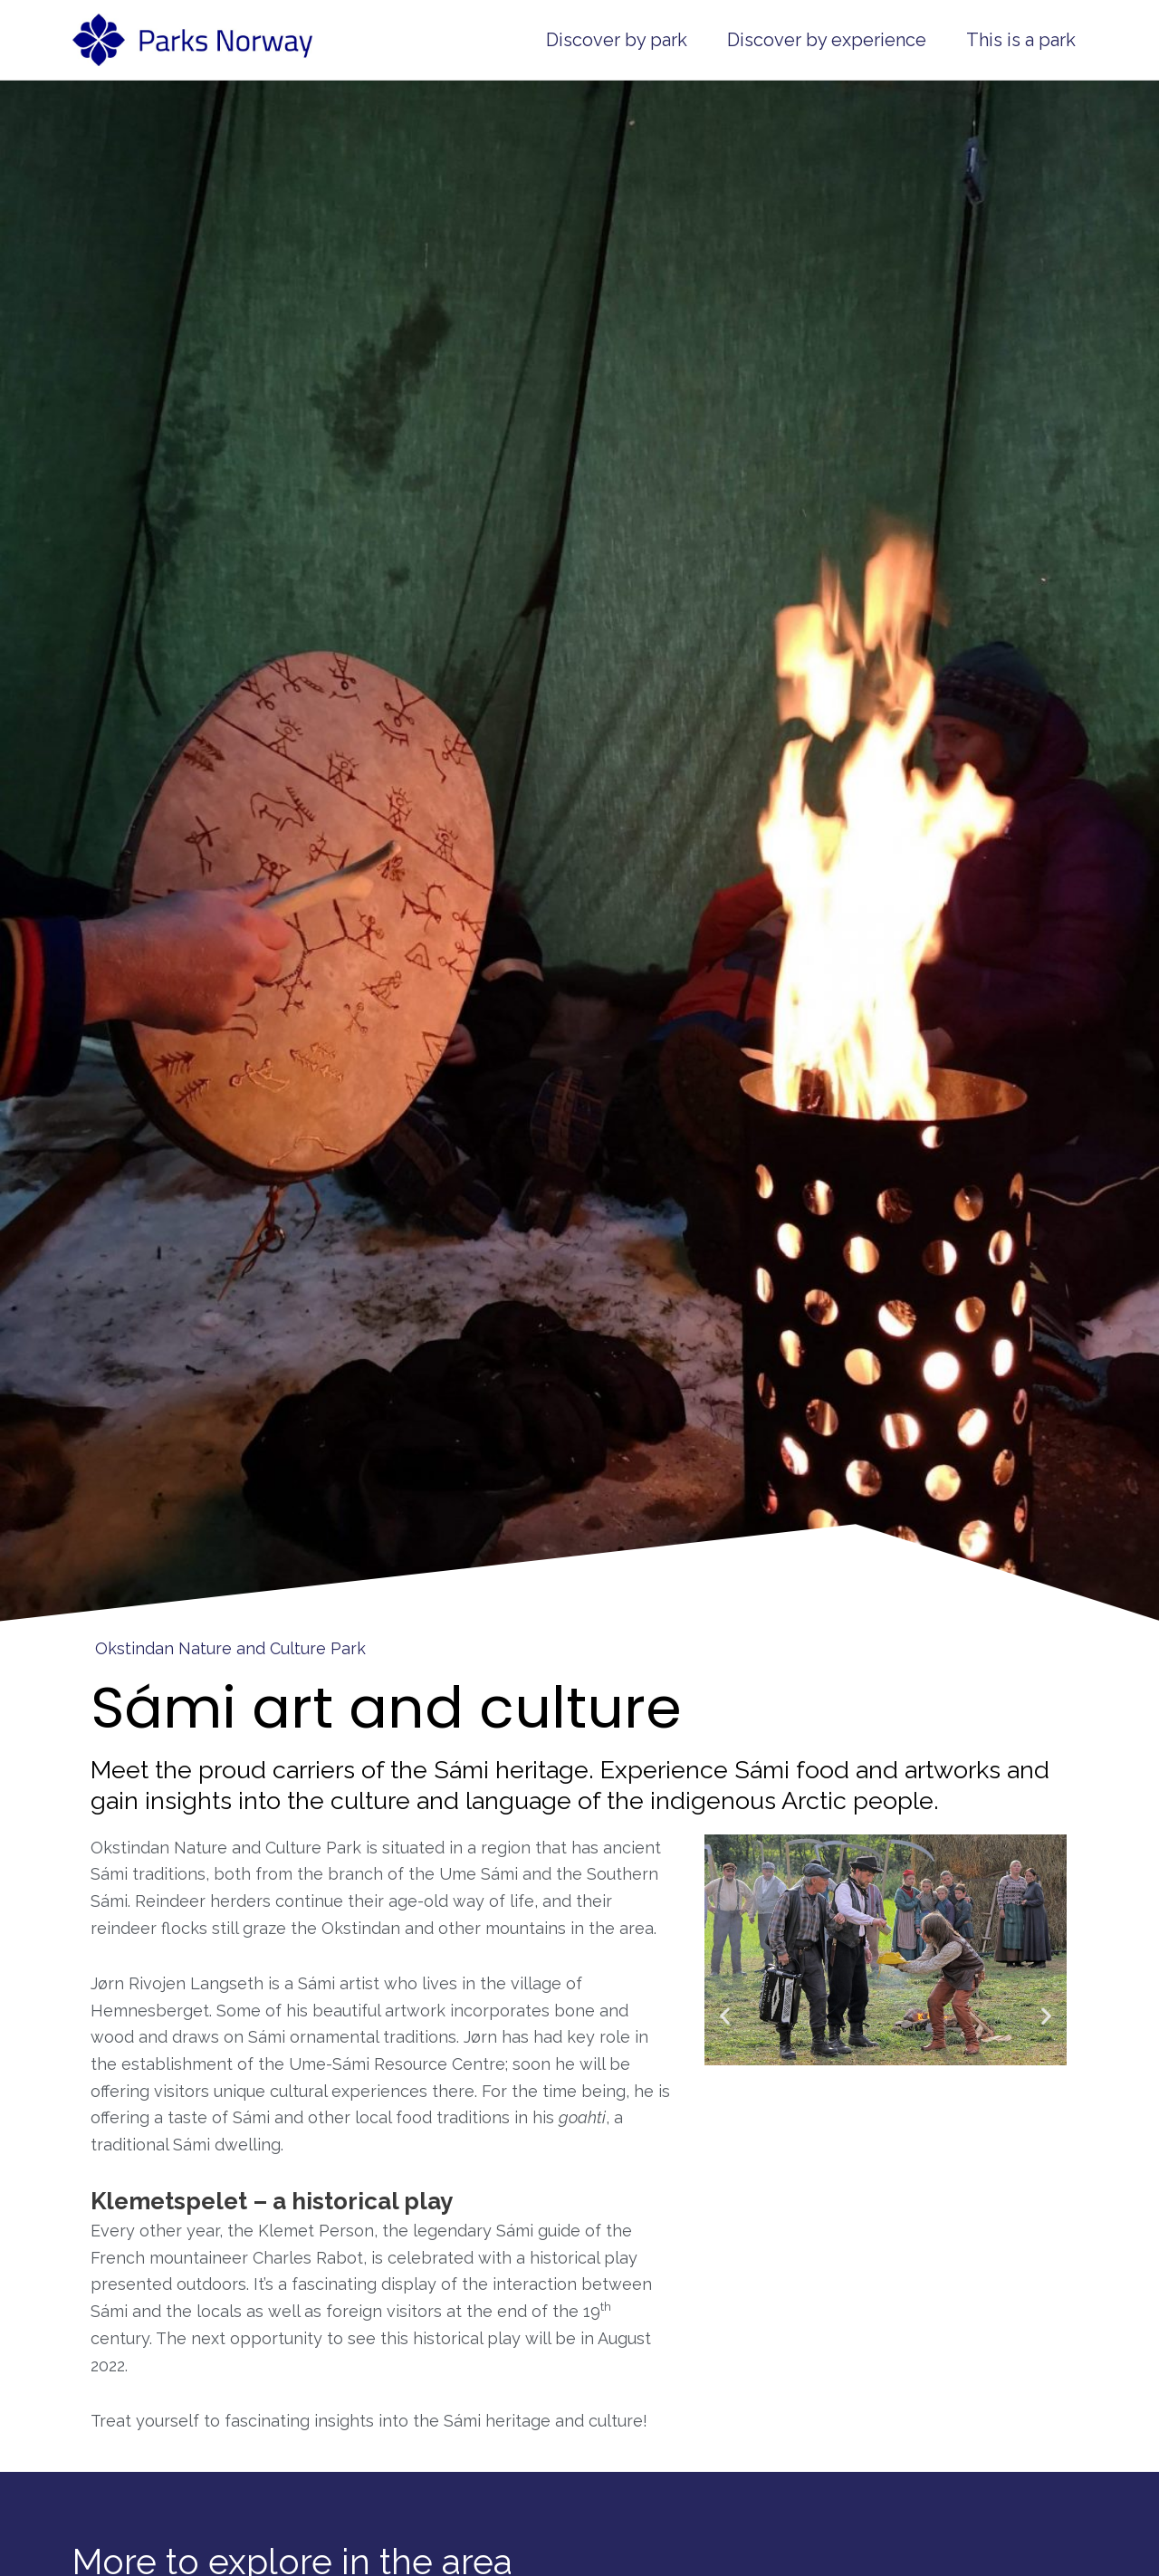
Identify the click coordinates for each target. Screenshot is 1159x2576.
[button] (725, 2016)
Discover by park (616, 40)
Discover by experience (826, 40)
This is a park (1021, 40)
